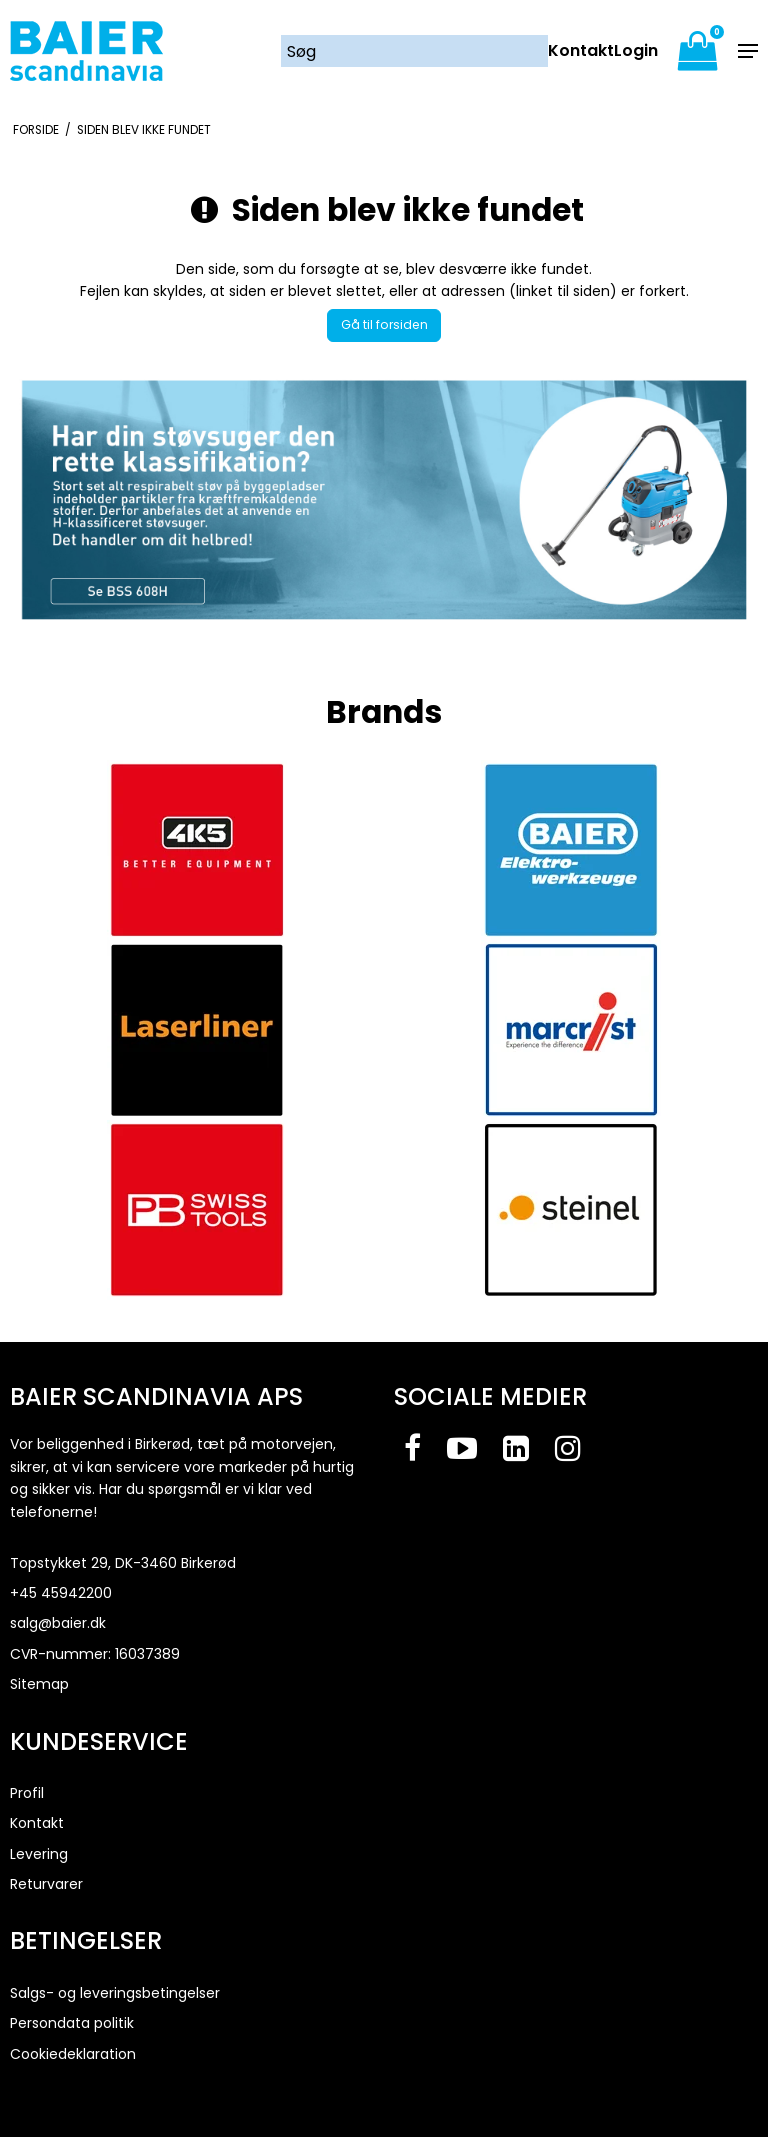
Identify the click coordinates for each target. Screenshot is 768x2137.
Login (636, 51)
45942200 (76, 1593)
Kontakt (581, 51)
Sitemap (39, 1684)
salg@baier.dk (58, 1623)
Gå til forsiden (384, 324)
